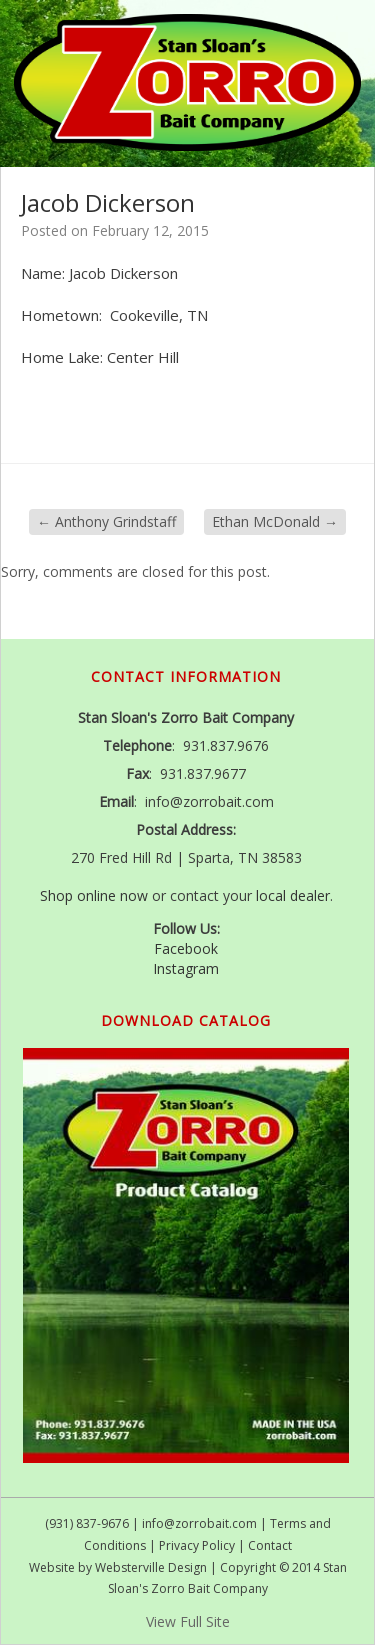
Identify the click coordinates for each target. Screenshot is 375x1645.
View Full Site (188, 1621)
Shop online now (94, 895)
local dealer (293, 895)
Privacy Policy (197, 1545)
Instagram (186, 968)
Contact (270, 1545)
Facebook (186, 948)
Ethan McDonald (275, 521)
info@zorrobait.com (199, 1523)
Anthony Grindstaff (106, 521)
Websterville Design (151, 1567)
